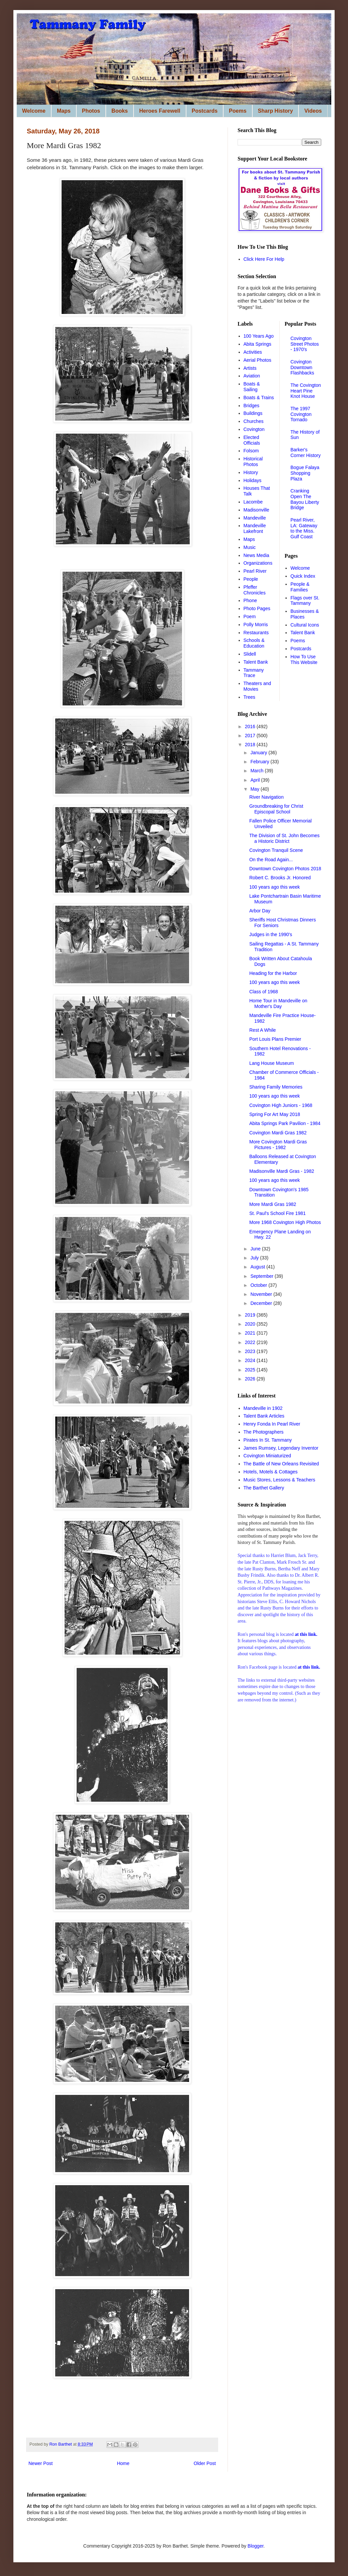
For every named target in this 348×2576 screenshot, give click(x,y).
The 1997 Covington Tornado (301, 414)
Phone (250, 600)
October (259, 1285)
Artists (250, 368)
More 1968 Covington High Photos (285, 1222)
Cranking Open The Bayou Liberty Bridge (304, 499)
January (259, 752)
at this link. (308, 1667)
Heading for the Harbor (273, 973)
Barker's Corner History (305, 452)
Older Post (205, 2463)
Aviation (252, 375)
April (255, 780)
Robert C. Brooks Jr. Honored (280, 877)
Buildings (253, 413)
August (258, 1266)
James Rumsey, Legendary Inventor (281, 1448)
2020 (251, 1324)
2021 (251, 1333)
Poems (237, 111)
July (255, 1257)
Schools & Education (254, 643)
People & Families (300, 586)
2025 (251, 1369)
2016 (251, 726)
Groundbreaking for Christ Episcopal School (276, 808)
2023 (251, 1351)
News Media (256, 555)
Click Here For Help (264, 259)
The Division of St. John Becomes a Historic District (284, 838)
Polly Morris (256, 624)
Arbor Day (259, 910)
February (260, 761)
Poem (250, 616)
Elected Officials (252, 440)
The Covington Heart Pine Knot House (305, 390)
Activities (253, 352)
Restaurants (256, 632)
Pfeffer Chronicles (255, 589)
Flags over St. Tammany (304, 600)
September (262, 1276)
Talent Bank (256, 662)
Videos (313, 111)
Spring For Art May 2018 (274, 1114)
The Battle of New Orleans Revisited (281, 1463)
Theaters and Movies (257, 686)
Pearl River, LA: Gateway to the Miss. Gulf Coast (303, 528)
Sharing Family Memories (275, 1087)
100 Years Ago (259, 336)
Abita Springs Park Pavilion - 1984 (284, 1123)
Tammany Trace (254, 672)
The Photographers (264, 1432)
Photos (91, 111)
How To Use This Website (304, 659)
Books (119, 111)
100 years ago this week (274, 887)
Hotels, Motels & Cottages (271, 1471)
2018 (251, 744)
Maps (64, 111)
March (257, 770)
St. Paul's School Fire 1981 (277, 1213)
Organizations (258, 563)
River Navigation (266, 797)
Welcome (34, 111)
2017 (251, 735)
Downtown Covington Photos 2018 (285, 868)
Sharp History (275, 111)
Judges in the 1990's (270, 934)
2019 (251, 1315)
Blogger (255, 2546)
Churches (254, 421)
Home (123, 2463)
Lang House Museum (271, 1063)
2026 (251, 1378)
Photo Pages (257, 608)
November (261, 1294)
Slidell (250, 654)
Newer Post (40, 2463)
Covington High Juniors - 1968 (280, 1105)
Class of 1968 (263, 991)
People (251, 579)
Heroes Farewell (159, 111)
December (261, 1303)
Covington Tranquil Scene (276, 850)
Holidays (253, 480)
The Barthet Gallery (264, 1487)
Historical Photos (253, 461)
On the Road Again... (271, 859)
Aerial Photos (257, 360)
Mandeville (255, 518)
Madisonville (256, 510)
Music (250, 547)
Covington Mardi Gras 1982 (278, 1132)
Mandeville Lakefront (255, 528)
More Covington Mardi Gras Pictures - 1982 (278, 1144)
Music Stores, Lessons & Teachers (280, 1479)
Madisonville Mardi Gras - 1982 (281, 1171)
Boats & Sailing (252, 386)
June (256, 1248)
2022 (251, 1342)
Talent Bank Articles (264, 1416)
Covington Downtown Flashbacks (302, 367)
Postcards (204, 111)
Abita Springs (257, 344)
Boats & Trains (259, 397)
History (251, 472)
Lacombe (253, 502)
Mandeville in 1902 (263, 1408)
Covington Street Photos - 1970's (304, 344)
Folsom (251, 450)
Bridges (251, 405)
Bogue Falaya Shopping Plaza (304, 473)
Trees (249, 697)
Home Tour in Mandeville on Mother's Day (278, 1003)
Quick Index (302, 576)
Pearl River (255, 571)
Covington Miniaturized (267, 1455)
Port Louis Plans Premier (275, 1039)
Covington (254, 429)
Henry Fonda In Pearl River (272, 1424)
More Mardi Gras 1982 (272, 1204)
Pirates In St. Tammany (268, 1440)
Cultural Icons (304, 625)
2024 (251, 1360)
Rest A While (262, 1030)
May (255, 789)
